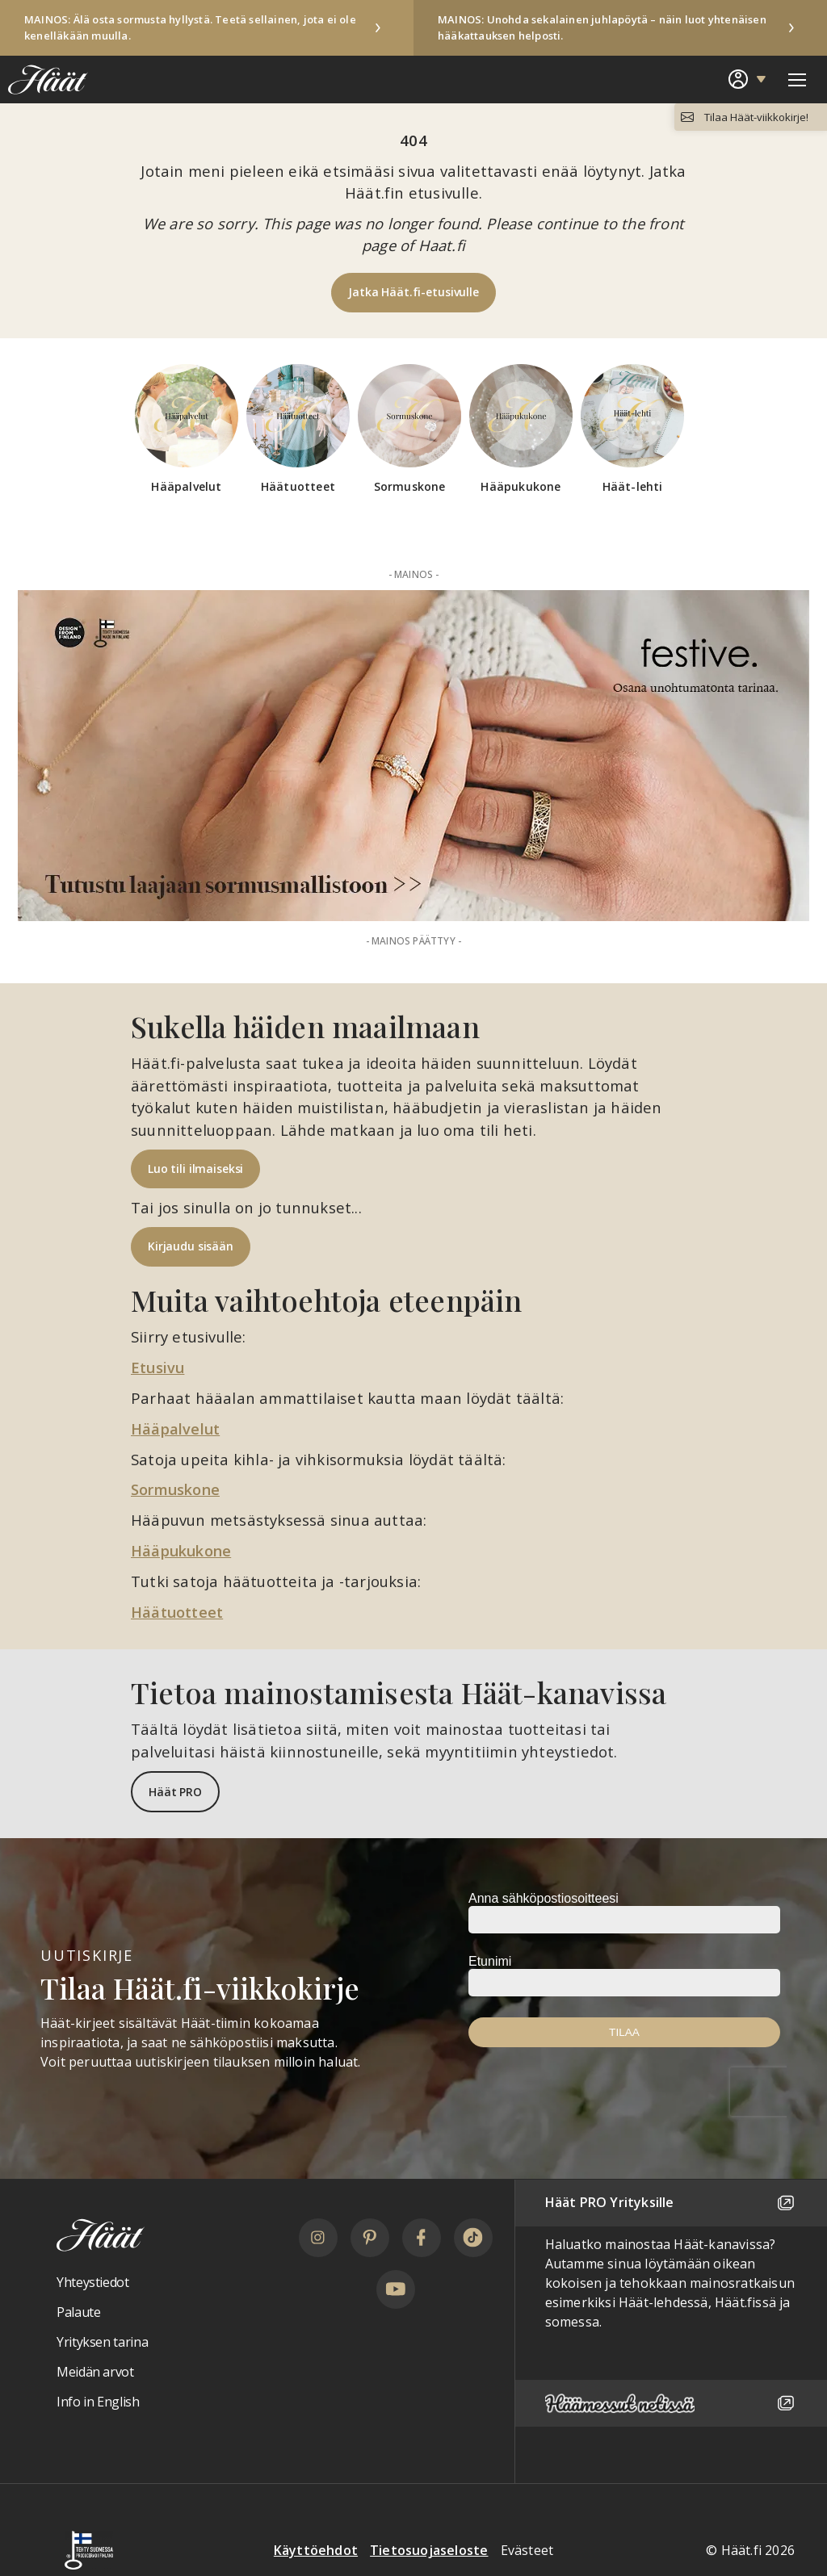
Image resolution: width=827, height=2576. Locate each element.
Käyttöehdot (316, 2548)
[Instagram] (318, 2235)
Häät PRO (175, 1789)
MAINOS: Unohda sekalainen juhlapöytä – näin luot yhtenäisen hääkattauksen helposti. (602, 27)
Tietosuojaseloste (429, 2548)
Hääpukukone (183, 1549)
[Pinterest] (370, 2235)
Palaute (78, 2310)
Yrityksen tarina (102, 2339)
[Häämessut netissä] (671, 2401)
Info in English (98, 2399)
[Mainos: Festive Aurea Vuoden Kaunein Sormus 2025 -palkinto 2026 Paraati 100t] (413, 755)
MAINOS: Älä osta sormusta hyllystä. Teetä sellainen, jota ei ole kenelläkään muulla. (190, 27)
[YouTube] (395, 2287)
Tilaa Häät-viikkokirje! (754, 117)
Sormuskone (177, 1488)
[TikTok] (473, 2235)
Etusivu (159, 1367)
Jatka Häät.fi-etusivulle (413, 291)
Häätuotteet (177, 1610)
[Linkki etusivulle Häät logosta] (44, 79)
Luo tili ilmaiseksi (195, 1168)
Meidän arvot (95, 2369)
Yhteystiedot (93, 2280)
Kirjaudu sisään (190, 1246)
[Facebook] (421, 2235)
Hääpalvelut (177, 1428)
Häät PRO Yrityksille (671, 2200)
